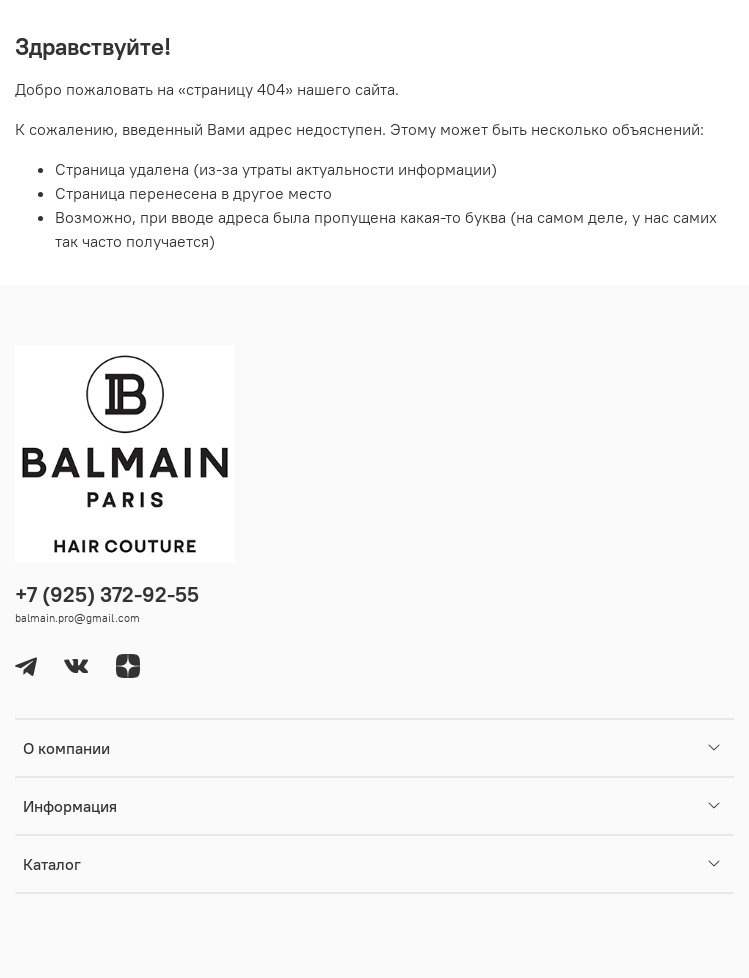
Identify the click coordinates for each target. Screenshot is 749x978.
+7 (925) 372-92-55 (107, 594)
